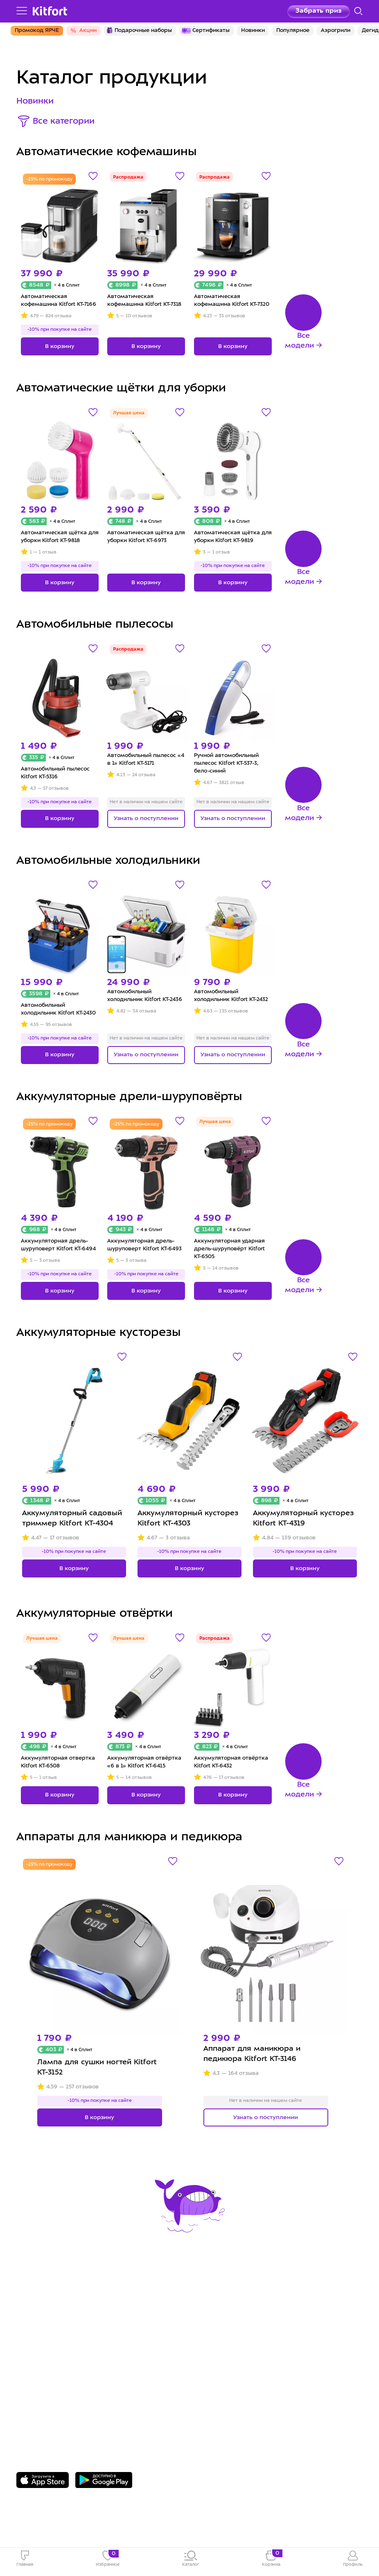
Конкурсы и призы (50, 2333)
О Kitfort (211, 2296)
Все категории (64, 122)
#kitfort (30, 2346)
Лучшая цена (128, 413)
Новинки (35, 101)
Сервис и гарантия (51, 2296)
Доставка (34, 2308)
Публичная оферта (231, 2358)
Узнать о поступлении (146, 818)
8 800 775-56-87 (49, 2397)
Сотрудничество (226, 2308)
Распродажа (128, 177)
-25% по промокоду (49, 179)
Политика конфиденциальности (256, 2333)
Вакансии (213, 2320)
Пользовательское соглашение (254, 2346)
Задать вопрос (47, 2410)
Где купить (36, 2320)
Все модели (299, 340)
